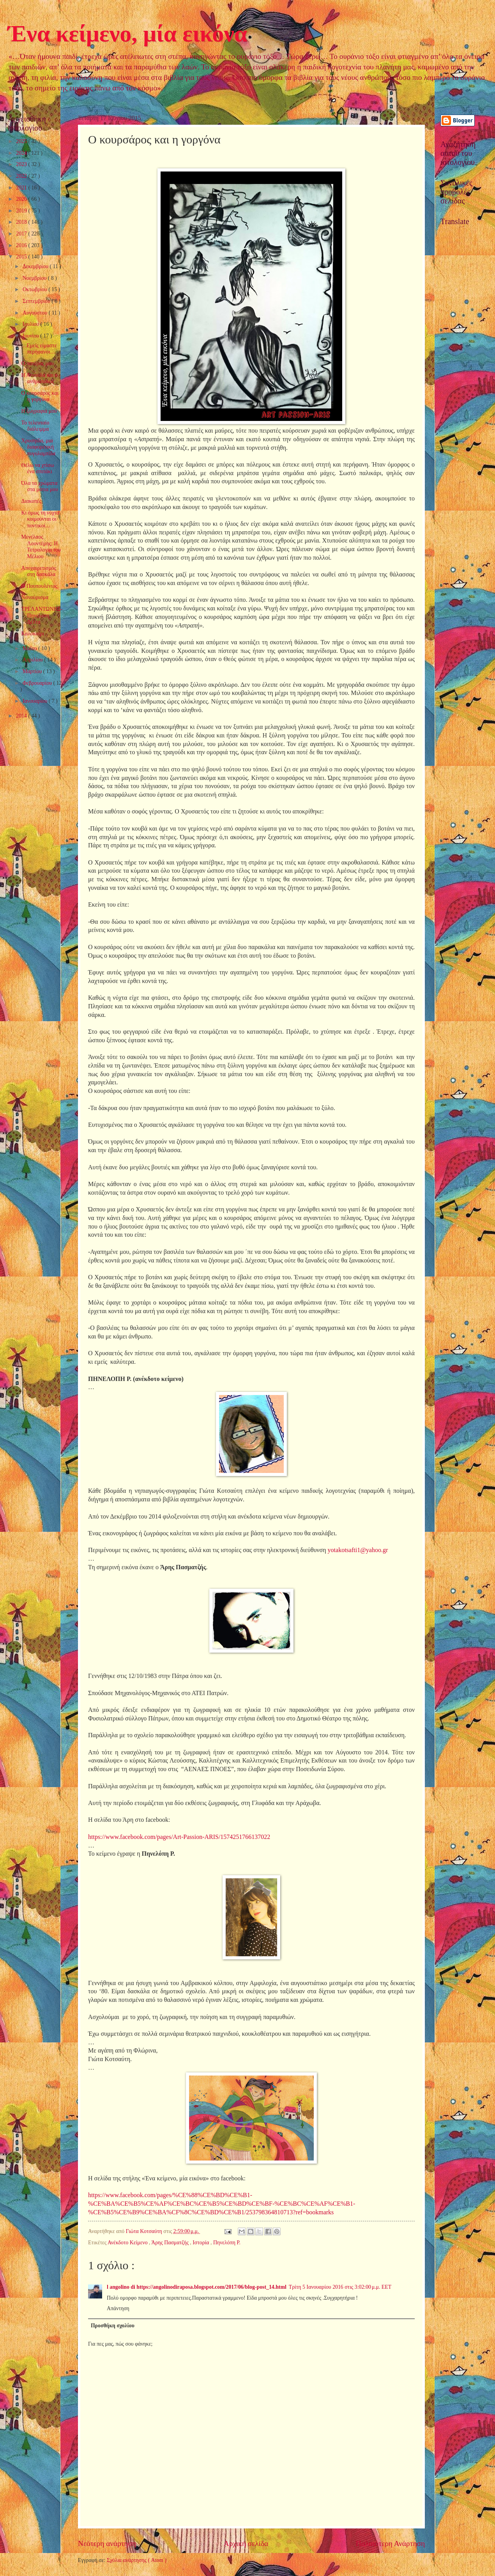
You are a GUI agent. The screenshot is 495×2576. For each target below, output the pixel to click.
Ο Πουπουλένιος (39, 586)
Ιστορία (201, 2242)
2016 (22, 245)
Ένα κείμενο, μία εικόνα (127, 33)
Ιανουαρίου (36, 701)
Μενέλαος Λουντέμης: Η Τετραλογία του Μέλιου (40, 546)
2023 (22, 164)
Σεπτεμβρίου (37, 301)
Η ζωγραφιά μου (39, 411)
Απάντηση (118, 2308)
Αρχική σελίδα (246, 2543)
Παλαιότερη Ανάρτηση (390, 2543)
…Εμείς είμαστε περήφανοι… (39, 349)
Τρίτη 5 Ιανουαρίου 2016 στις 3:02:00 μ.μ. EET (340, 2287)
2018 (22, 222)
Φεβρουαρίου (38, 683)
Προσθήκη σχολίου (112, 2325)
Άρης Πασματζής (170, 2242)
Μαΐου (30, 648)
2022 (22, 176)
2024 (22, 153)
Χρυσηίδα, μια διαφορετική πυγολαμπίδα (38, 447)
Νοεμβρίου (35, 278)
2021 (22, 188)
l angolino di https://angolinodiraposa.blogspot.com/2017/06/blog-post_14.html (196, 2287)
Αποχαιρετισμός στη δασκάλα (38, 571)
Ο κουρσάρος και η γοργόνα (39, 396)
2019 (22, 211)
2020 (22, 199)
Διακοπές (31, 501)
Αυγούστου (36, 313)
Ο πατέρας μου (37, 363)
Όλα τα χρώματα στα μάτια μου (39, 486)
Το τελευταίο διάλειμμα (35, 426)
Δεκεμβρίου (36, 266)
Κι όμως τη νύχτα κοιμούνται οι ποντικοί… (40, 519)
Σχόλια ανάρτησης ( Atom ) (136, 2560)
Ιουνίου (31, 336)
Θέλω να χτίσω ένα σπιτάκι (37, 468)
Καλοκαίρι (32, 633)
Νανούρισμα (34, 597)
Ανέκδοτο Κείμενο (128, 2242)
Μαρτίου (33, 671)
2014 (22, 716)
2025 (22, 141)
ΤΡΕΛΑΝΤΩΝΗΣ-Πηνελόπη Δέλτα (41, 615)
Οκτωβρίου (35, 289)
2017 (22, 234)
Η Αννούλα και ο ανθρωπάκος (39, 378)
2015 (22, 257)
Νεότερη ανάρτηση (107, 2543)
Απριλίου (33, 660)
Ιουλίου (32, 324)
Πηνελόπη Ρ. (226, 2242)
